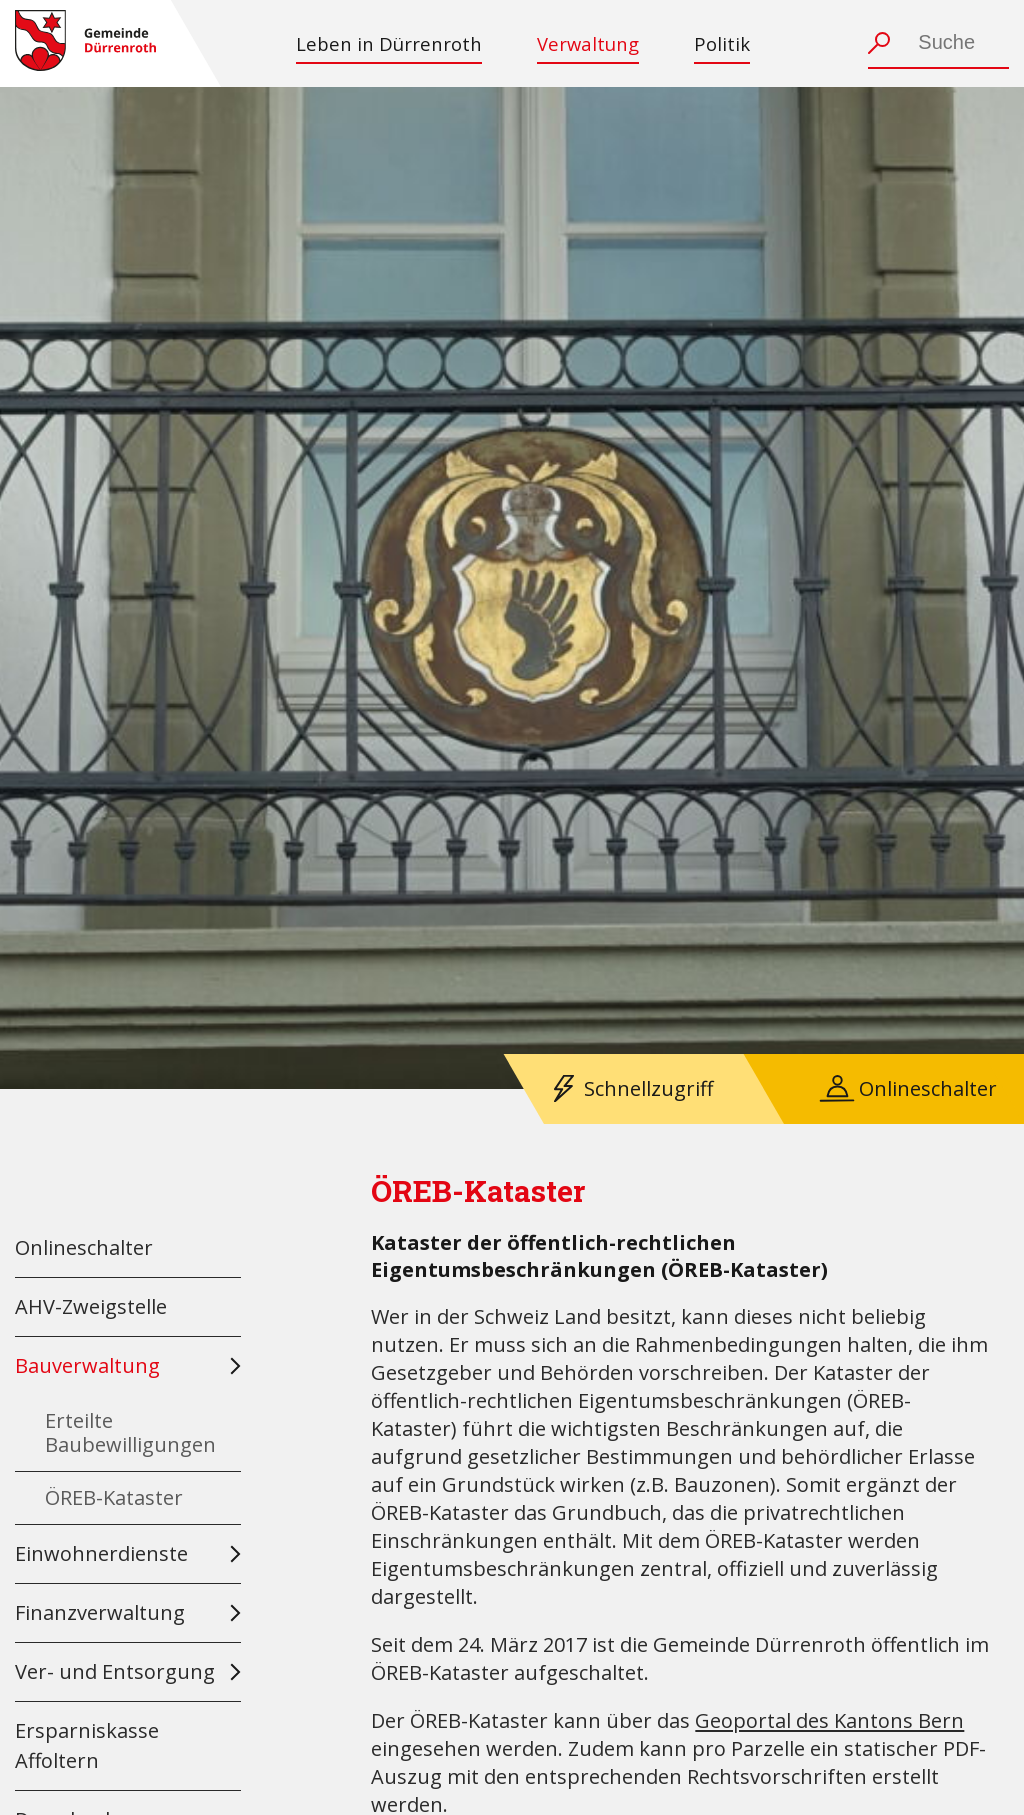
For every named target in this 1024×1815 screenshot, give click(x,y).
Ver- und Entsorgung (115, 1671)
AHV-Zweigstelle (91, 1306)
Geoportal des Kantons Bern (829, 1720)
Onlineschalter (928, 1088)
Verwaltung (588, 43)
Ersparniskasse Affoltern (87, 1745)
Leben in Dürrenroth (389, 43)
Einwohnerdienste (101, 1553)
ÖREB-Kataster (114, 1497)
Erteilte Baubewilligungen (130, 1432)
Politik (722, 43)
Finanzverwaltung (100, 1612)
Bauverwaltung (87, 1365)
